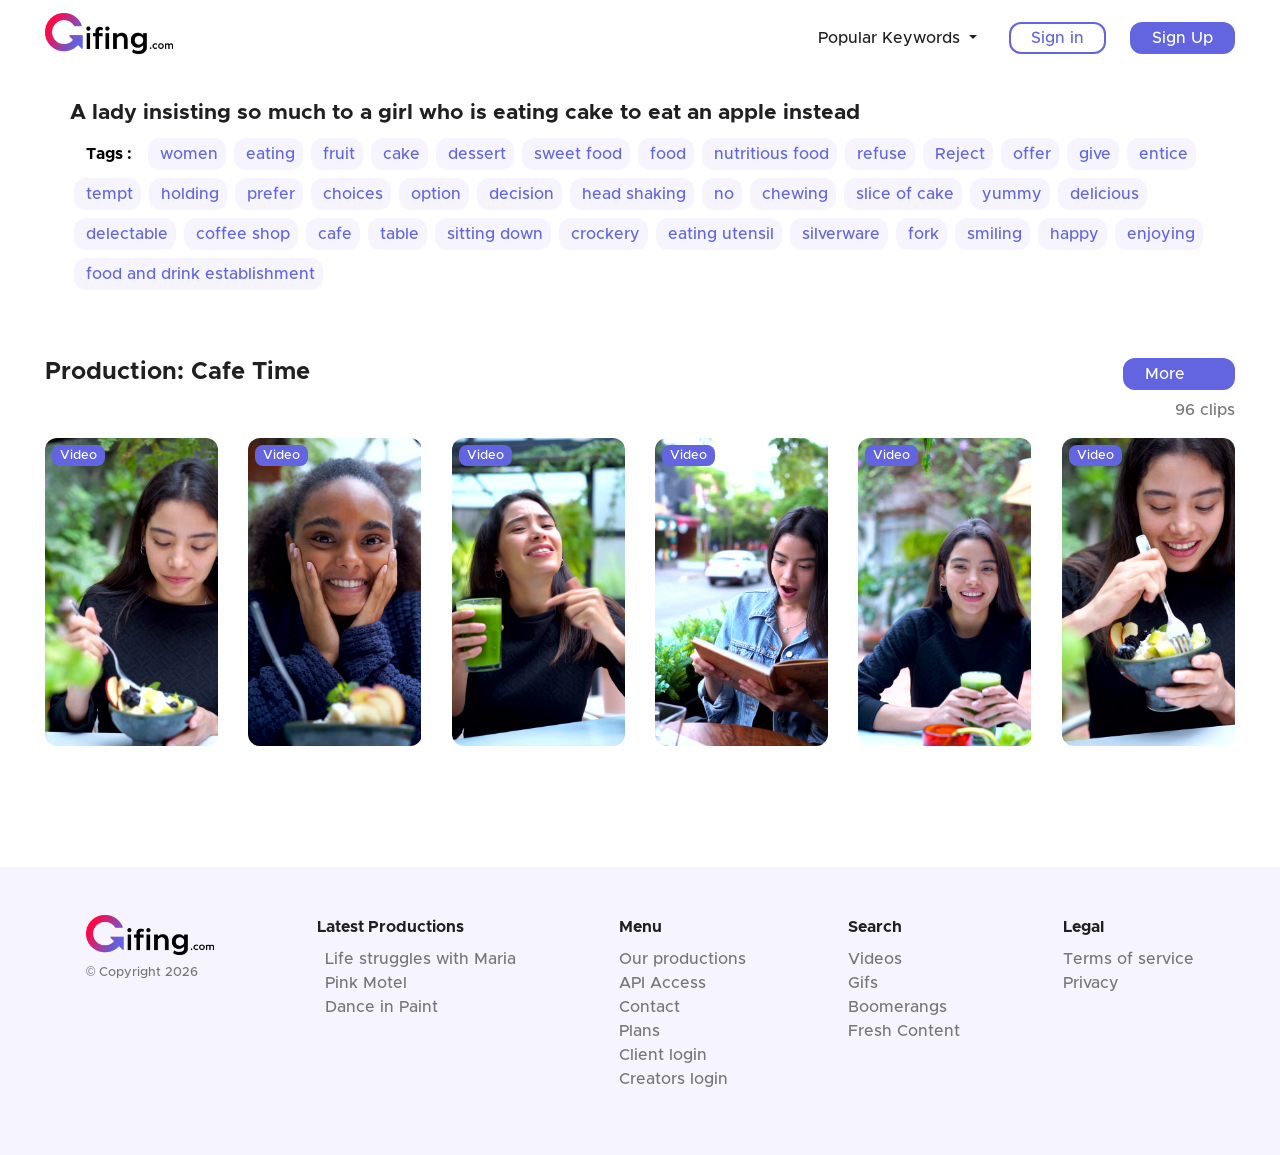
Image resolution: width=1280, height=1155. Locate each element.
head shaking (634, 194)
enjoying (1161, 234)
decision (521, 194)
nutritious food (771, 154)
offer (1032, 154)
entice (1163, 154)
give (1095, 154)
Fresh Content (904, 1031)
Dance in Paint (381, 1007)
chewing (795, 194)
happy (1074, 234)
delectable (127, 234)
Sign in (1057, 38)
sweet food (578, 154)
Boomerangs (897, 1007)
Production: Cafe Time (177, 372)
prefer (271, 194)
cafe (335, 234)
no (724, 194)
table (399, 234)
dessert (477, 154)
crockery (605, 234)
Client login (663, 1055)
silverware (841, 234)
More (1165, 374)
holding (190, 194)
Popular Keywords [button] (891, 38)
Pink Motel (366, 983)
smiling (994, 234)
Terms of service (1128, 959)
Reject (960, 154)
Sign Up (1182, 38)
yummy (1012, 194)
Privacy (1091, 983)
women (189, 154)
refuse (882, 154)
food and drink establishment (200, 274)
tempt (109, 194)
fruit (339, 154)
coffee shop (243, 234)
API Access (662, 983)
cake (401, 154)
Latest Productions (390, 927)
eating (270, 154)
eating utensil (721, 234)
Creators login (673, 1079)
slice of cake (905, 194)
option (436, 194)
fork (923, 234)
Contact (649, 1007)
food (668, 154)
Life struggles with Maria (420, 959)
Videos (875, 959)
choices (353, 194)
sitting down (495, 234)
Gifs (863, 983)
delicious (1104, 194)
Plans (639, 1031)
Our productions (682, 959)
